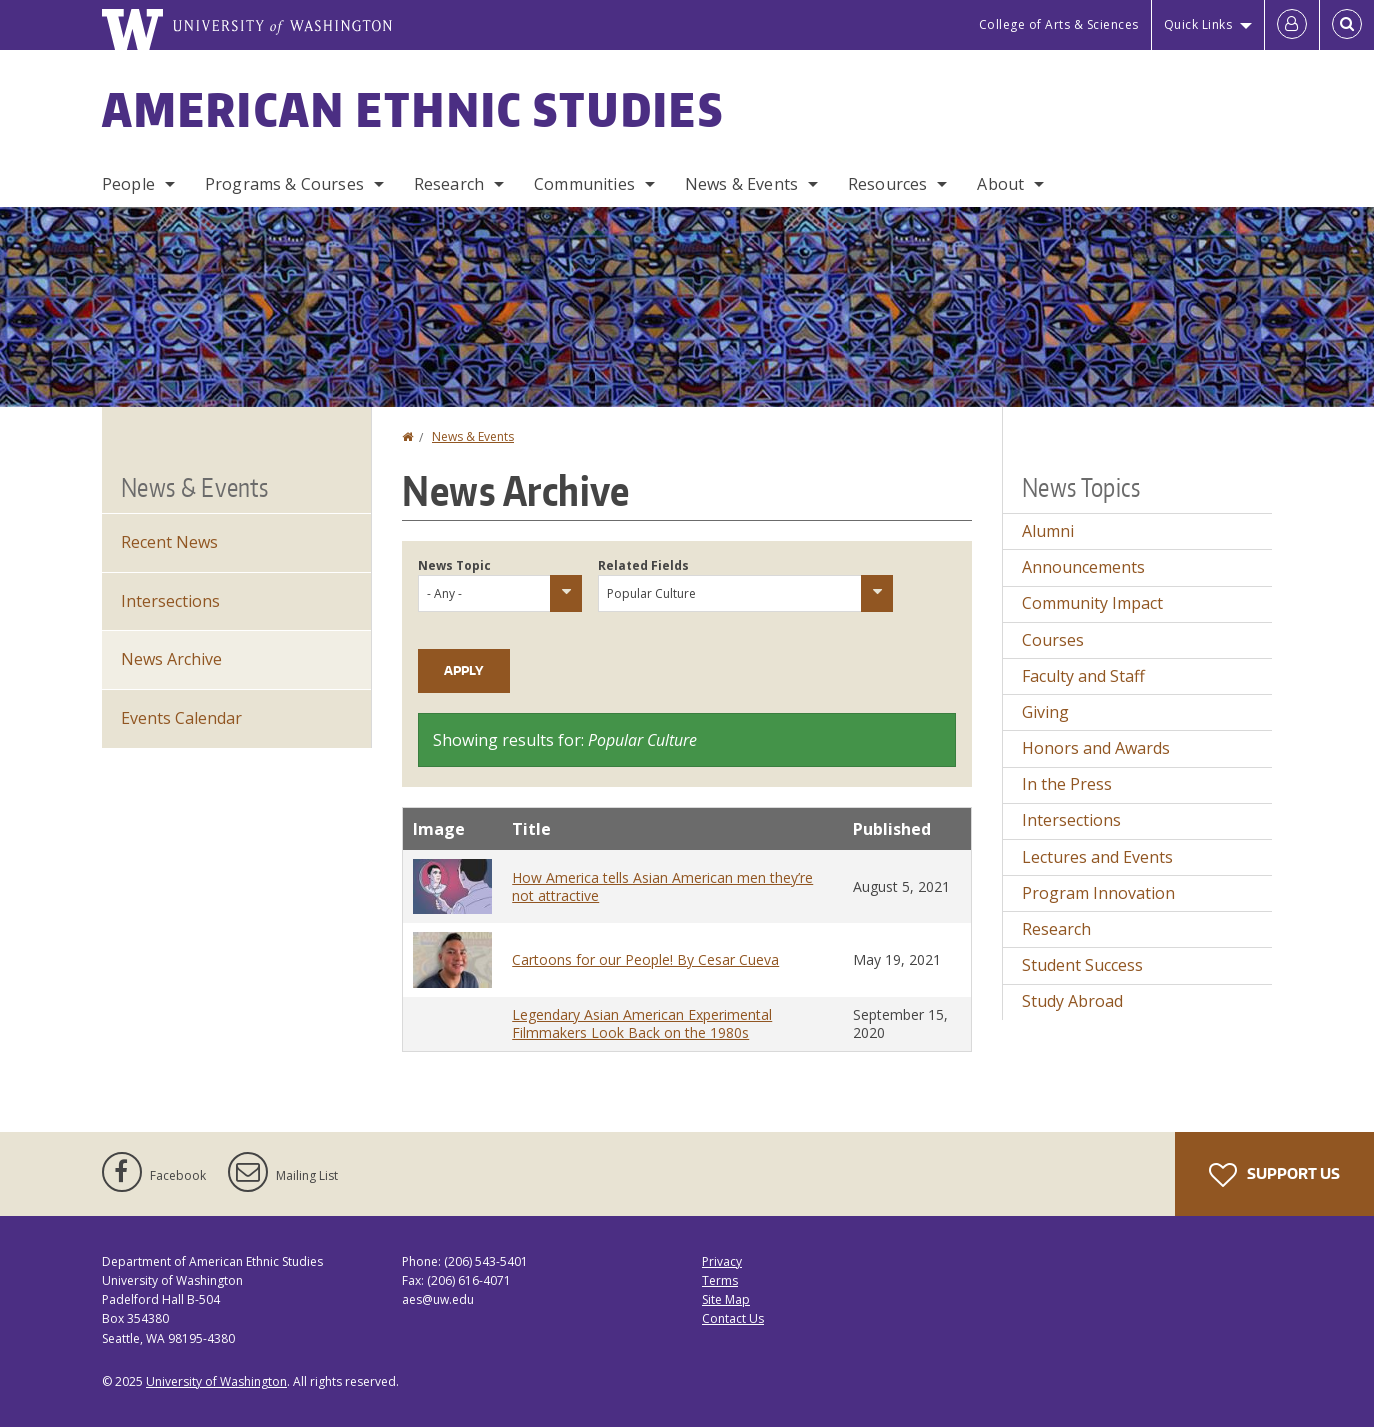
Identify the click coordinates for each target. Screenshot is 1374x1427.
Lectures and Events (1097, 857)
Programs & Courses (284, 184)
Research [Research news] (1056, 929)
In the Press (1067, 784)
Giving (1045, 712)
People (128, 184)
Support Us (1274, 1175)
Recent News (169, 542)
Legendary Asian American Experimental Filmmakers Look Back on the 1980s (642, 1023)
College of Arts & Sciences (1059, 24)
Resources (887, 184)
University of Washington (216, 1381)
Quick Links (1198, 24)
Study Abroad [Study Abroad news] (1072, 1001)
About (1000, 184)
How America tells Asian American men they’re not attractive (662, 886)
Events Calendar (181, 718)
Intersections (170, 601)
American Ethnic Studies (413, 109)
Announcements (1083, 567)
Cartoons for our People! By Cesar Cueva (645, 959)
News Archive (171, 659)
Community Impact (1092, 603)
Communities (584, 184)
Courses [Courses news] (1053, 640)
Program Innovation (1098, 893)
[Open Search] (1347, 25)
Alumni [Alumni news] (1048, 531)
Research (449, 184)
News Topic (454, 565)
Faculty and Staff (1083, 676)
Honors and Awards (1096, 748)
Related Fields (643, 565)
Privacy (722, 1261)
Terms (720, 1280)
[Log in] (1292, 25)
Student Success (1082, 965)
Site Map (726, 1299)
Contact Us (733, 1318)
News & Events (741, 184)
